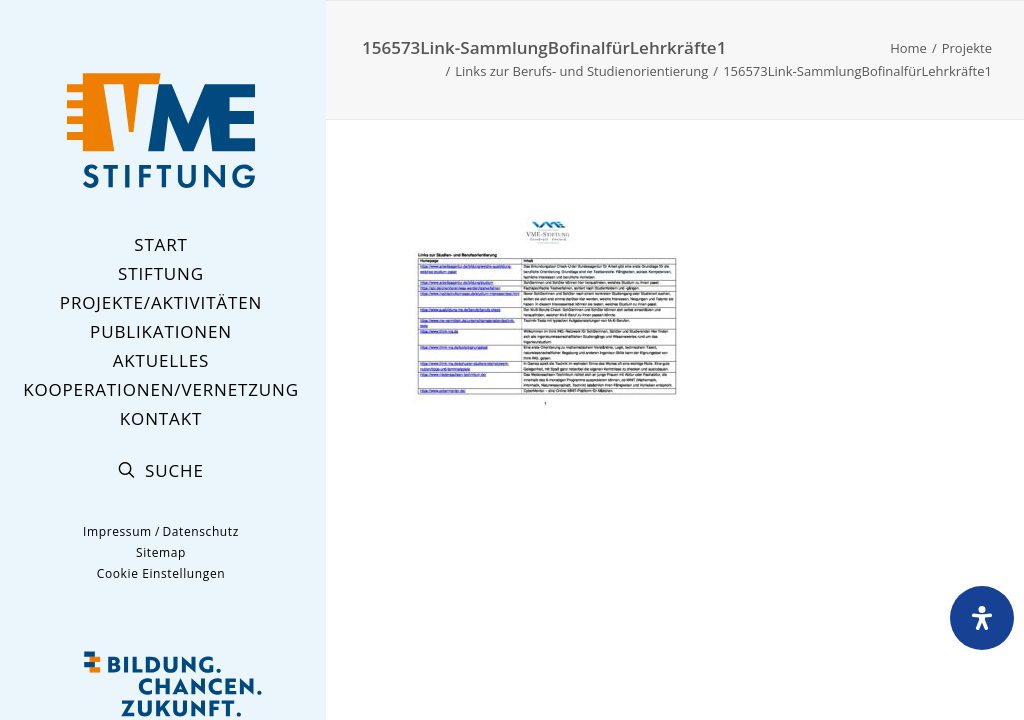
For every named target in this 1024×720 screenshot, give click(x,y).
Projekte (967, 48)
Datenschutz (200, 531)
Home (908, 48)
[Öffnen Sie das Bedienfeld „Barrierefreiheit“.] (982, 618)
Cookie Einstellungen (161, 573)
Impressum (117, 531)
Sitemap (161, 552)
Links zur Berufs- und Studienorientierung (581, 71)
